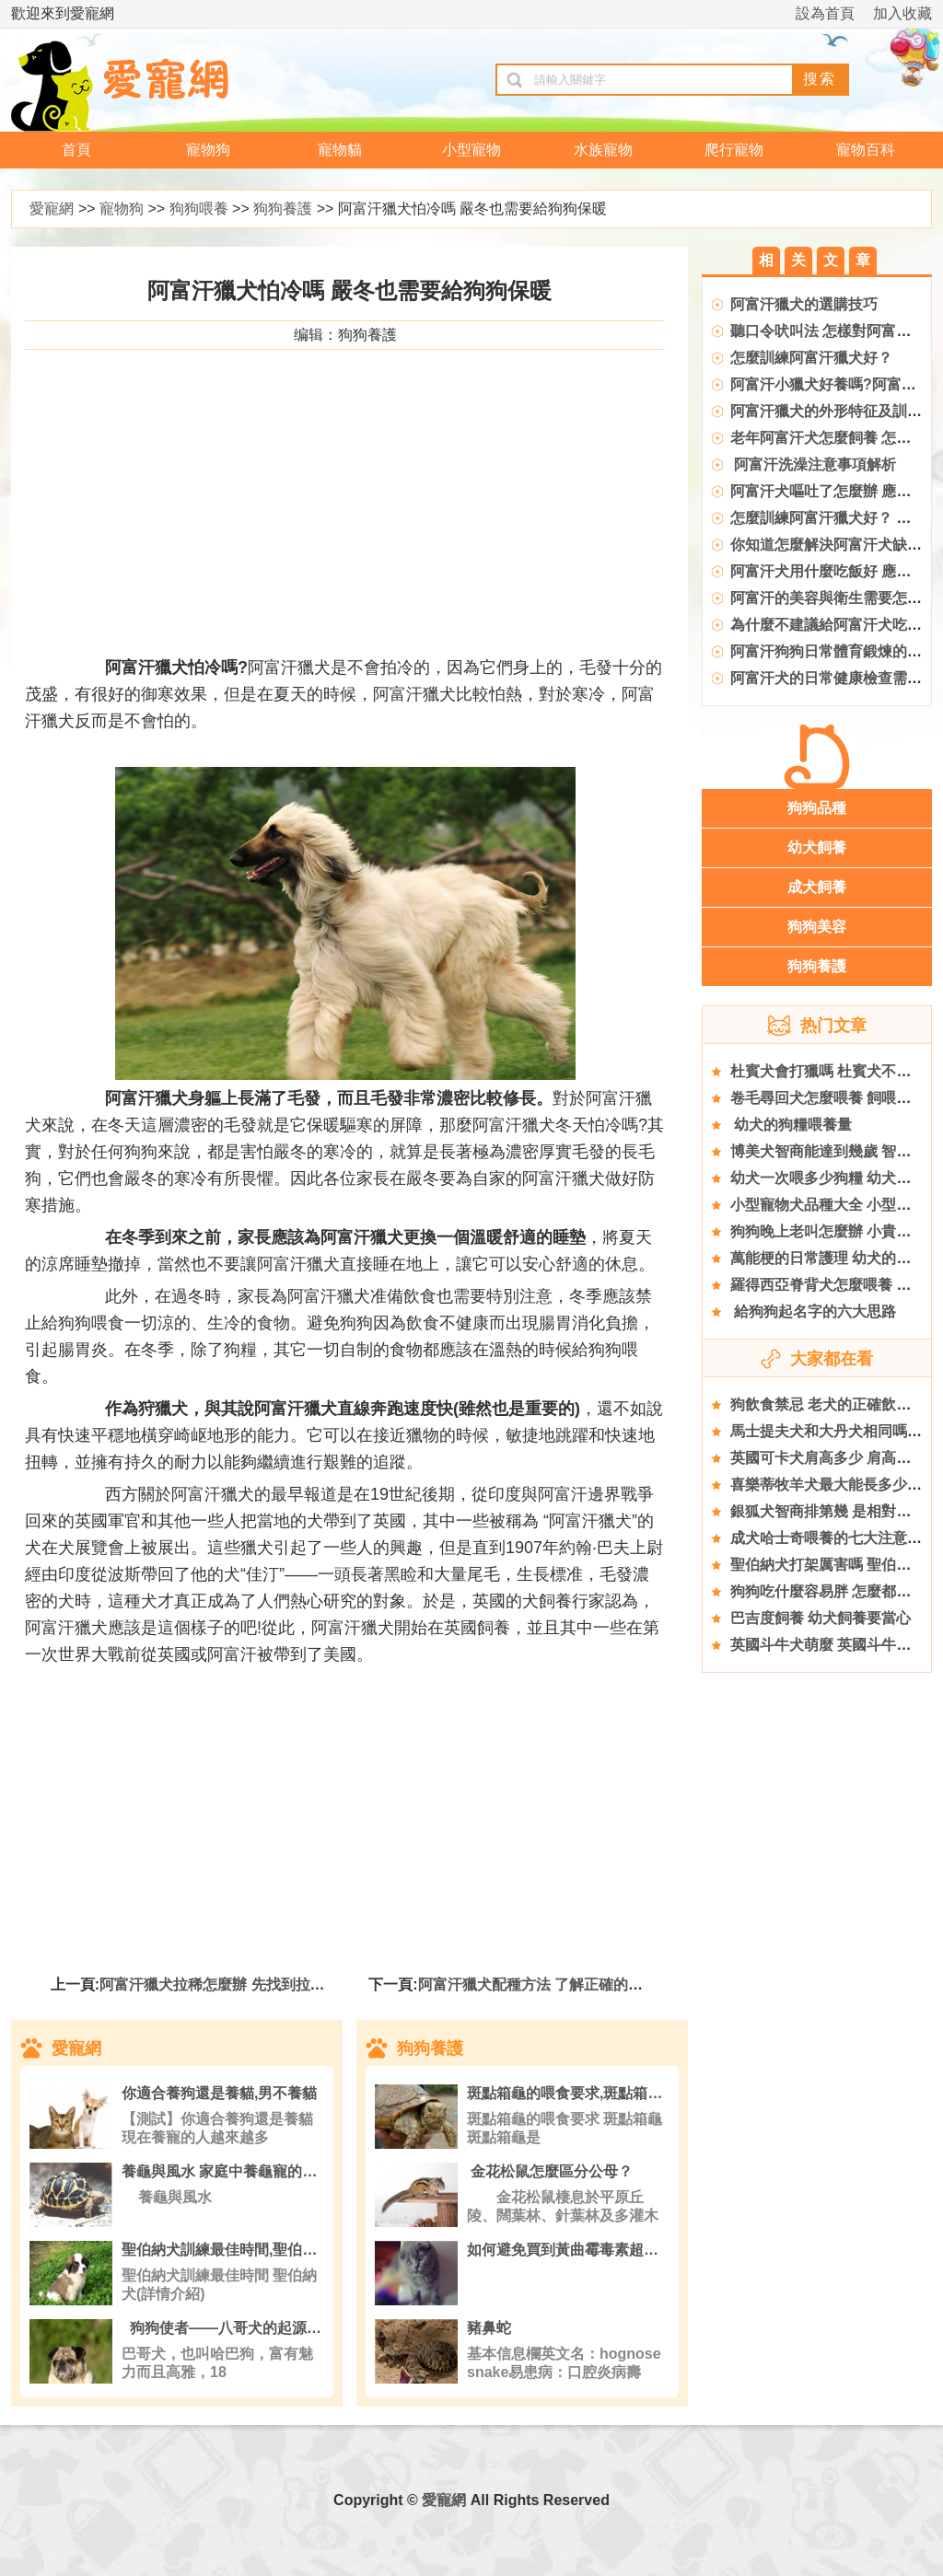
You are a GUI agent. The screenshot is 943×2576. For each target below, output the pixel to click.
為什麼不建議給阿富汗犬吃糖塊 (833, 624)
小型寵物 (471, 149)
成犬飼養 (816, 887)
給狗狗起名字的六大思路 (813, 1311)
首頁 (76, 149)
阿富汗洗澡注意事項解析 (813, 464)
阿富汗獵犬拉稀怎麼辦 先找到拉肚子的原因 (241, 1984)
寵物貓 (340, 149)
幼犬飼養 (816, 847)
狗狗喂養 (198, 208)
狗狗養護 (282, 208)
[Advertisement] (345, 516)
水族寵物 (603, 149)
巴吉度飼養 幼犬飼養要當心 (820, 1618)
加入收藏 (902, 13)
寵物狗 (208, 149)
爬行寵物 (733, 149)
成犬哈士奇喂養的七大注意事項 (833, 1538)
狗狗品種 (816, 808)
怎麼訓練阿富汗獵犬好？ (811, 358)
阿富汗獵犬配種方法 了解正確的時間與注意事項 (574, 1984)
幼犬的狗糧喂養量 (791, 1124)
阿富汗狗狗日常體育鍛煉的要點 (833, 651)
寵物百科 (865, 149)
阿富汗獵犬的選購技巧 (804, 304)
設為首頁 (825, 13)
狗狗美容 (816, 926)
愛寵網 (51, 208)
